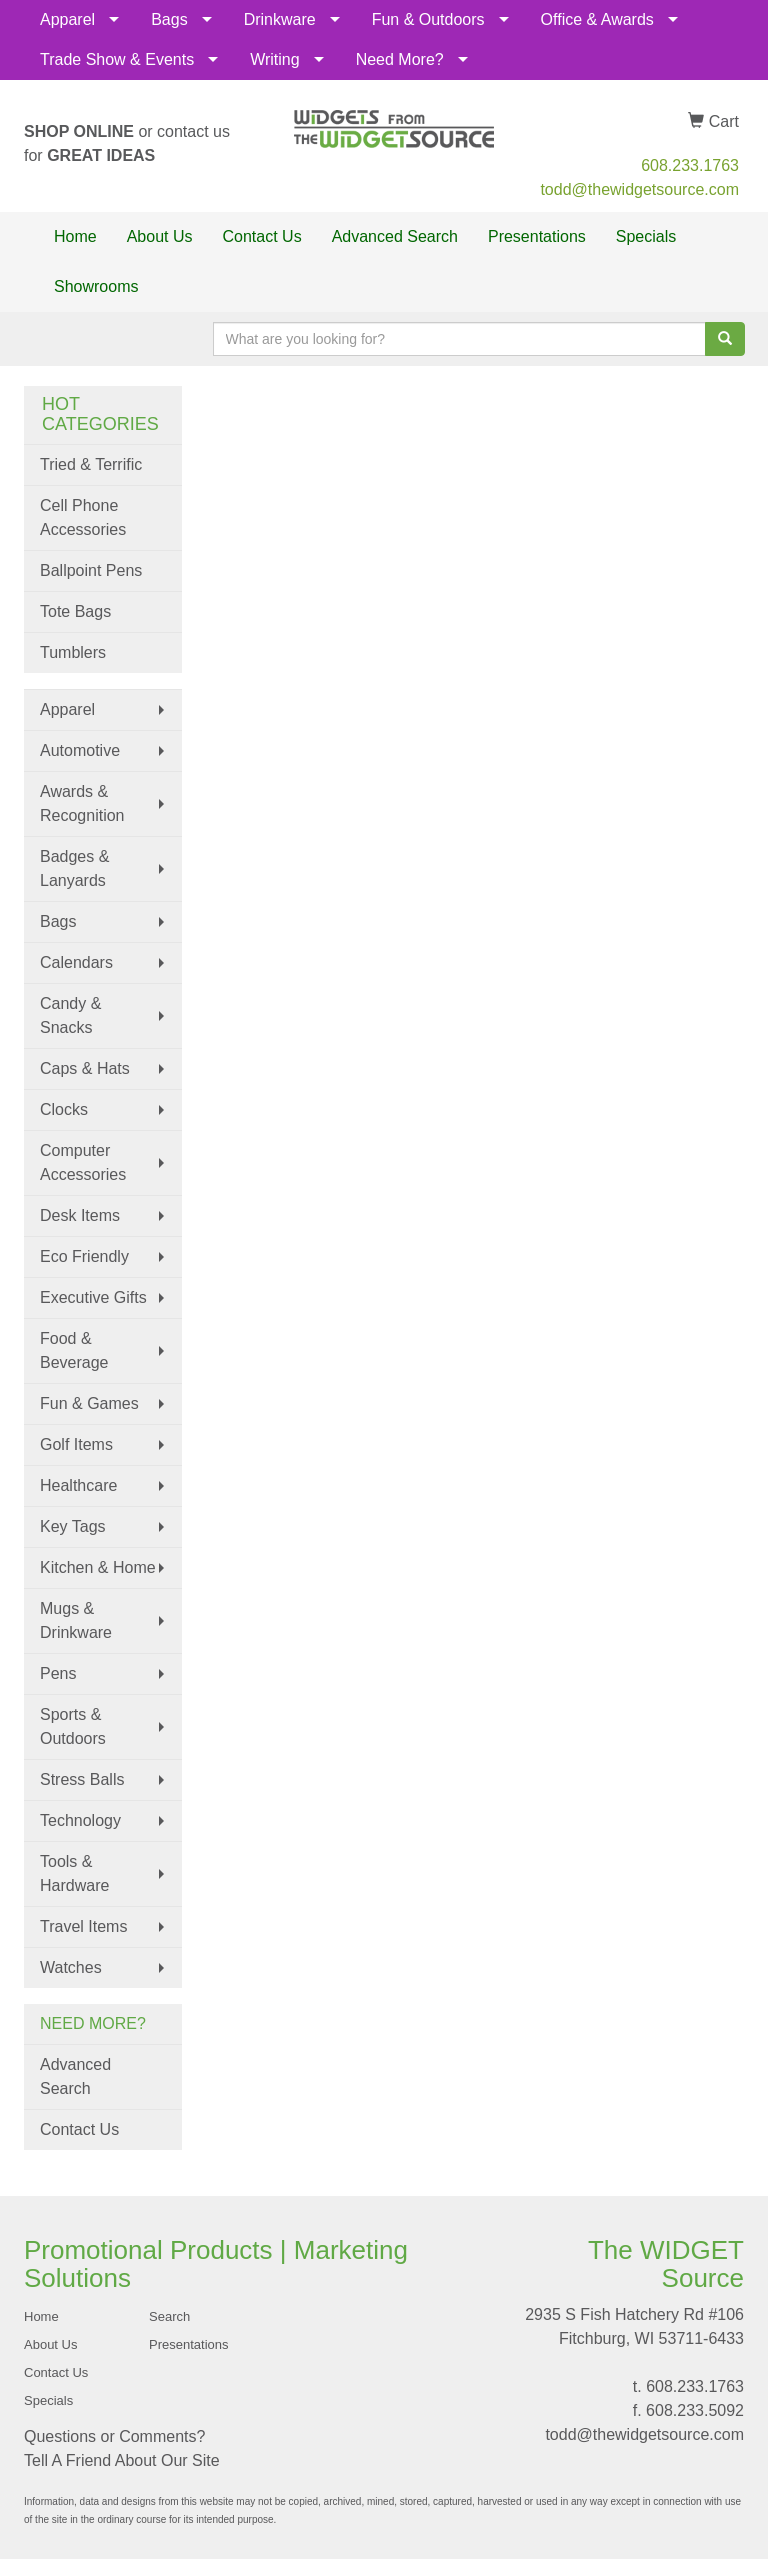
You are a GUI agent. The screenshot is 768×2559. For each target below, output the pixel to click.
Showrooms (96, 286)
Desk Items (80, 1215)
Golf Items (76, 1444)
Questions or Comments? (114, 2436)
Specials (646, 236)
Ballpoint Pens (91, 570)
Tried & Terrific (91, 464)
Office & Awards (597, 19)
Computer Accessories (83, 1162)
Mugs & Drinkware (76, 1620)
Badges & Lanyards (74, 868)
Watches (71, 1967)
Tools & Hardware (74, 1873)
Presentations (537, 236)
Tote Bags (75, 611)
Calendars (76, 962)
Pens (58, 1673)
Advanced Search (395, 236)
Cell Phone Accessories (83, 517)
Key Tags (73, 1526)
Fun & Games (89, 1403)
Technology (80, 1820)
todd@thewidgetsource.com (639, 189)
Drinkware (280, 19)
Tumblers (73, 652)
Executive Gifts (93, 1297)
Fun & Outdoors (428, 19)
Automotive (80, 750)
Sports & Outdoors (73, 1726)
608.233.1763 (690, 165)
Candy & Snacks (70, 1015)
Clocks (64, 1109)
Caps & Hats (85, 1068)
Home (75, 236)
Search (169, 2316)
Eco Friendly (84, 1256)
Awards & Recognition (82, 803)
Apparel (67, 19)
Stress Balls (82, 1779)
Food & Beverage (74, 1350)
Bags (169, 19)
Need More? (400, 59)
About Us (160, 236)
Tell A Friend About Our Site (122, 2460)
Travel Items (83, 1926)
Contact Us (262, 236)
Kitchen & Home (98, 1567)
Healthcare (78, 1485)
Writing (275, 59)
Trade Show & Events (117, 59)
